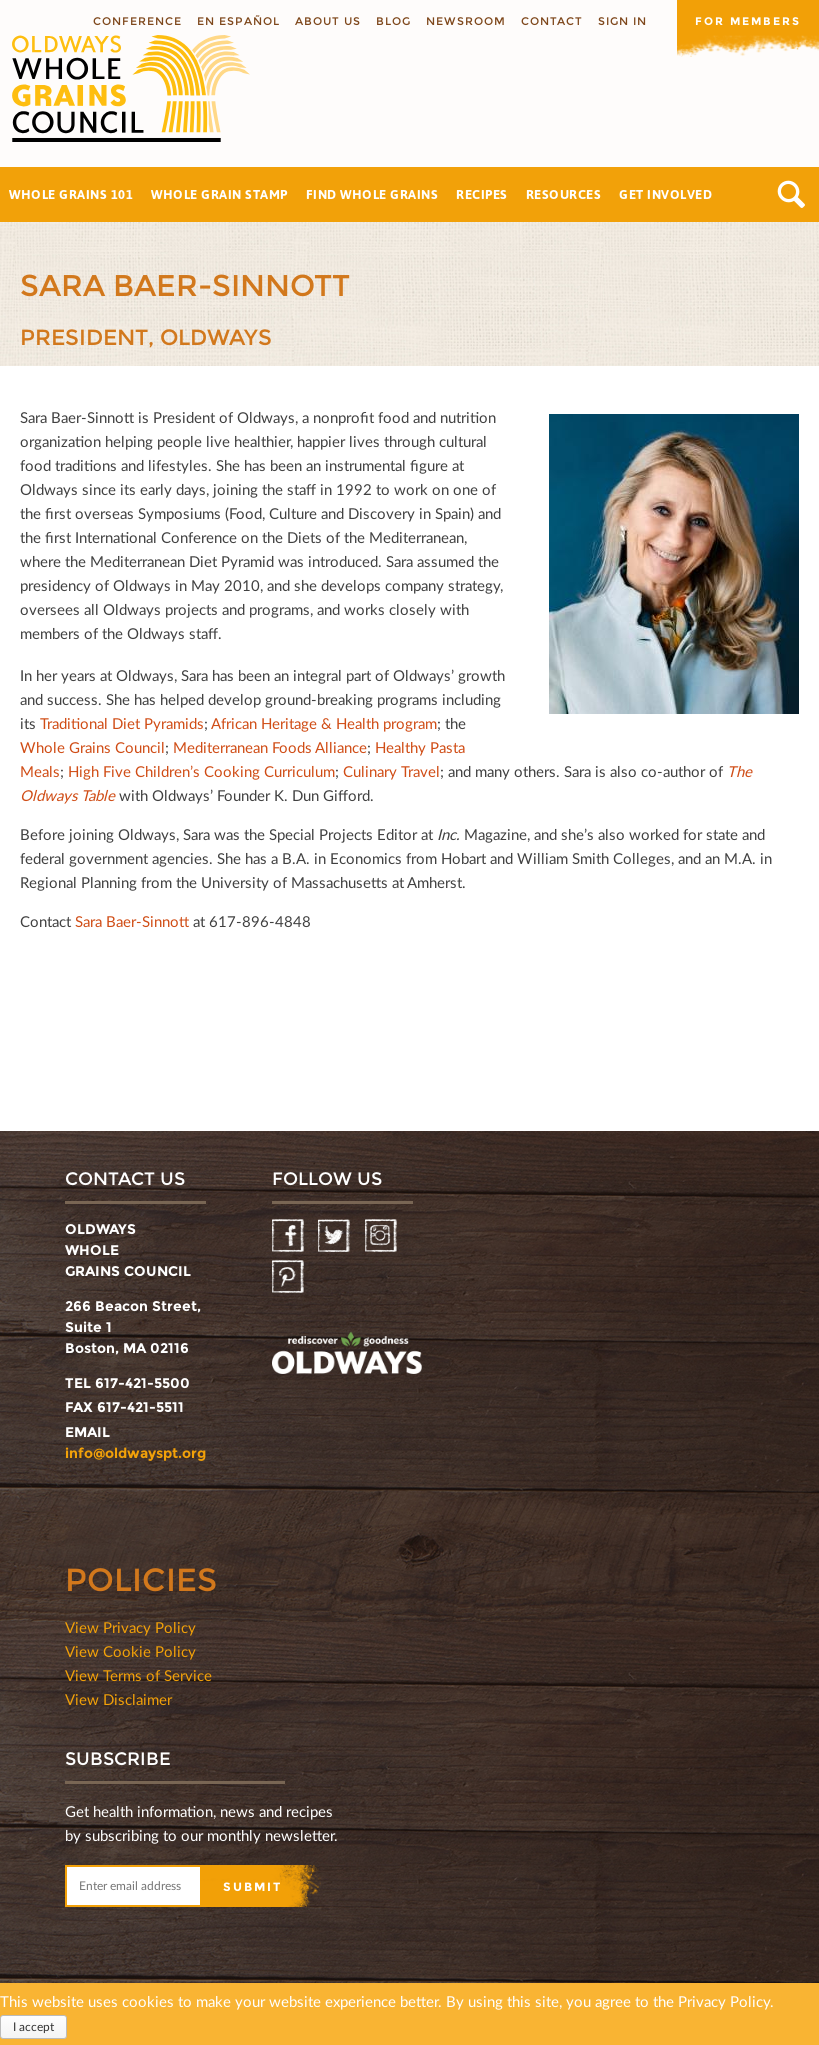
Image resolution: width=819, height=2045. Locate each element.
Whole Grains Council (92, 747)
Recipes (482, 194)
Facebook (289, 1236)
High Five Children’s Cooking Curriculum (201, 771)
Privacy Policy (724, 2005)
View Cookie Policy (130, 1651)
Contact (552, 21)
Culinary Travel (391, 771)
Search (791, 194)
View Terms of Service (138, 1675)
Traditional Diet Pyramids (122, 723)
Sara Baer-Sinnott (132, 921)
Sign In (622, 21)
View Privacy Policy (130, 1627)
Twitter (335, 1236)
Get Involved (665, 194)
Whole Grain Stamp (219, 194)
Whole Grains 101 (71, 194)
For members (748, 21)
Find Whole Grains (372, 194)
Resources (564, 194)
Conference (137, 21)
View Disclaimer (118, 1699)
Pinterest (289, 1277)
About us (328, 21)
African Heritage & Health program (324, 723)
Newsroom (466, 21)
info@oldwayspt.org (135, 1453)
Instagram (382, 1236)
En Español (238, 21)
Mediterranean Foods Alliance (270, 747)
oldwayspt (347, 1356)
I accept (33, 2030)
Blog (393, 21)
